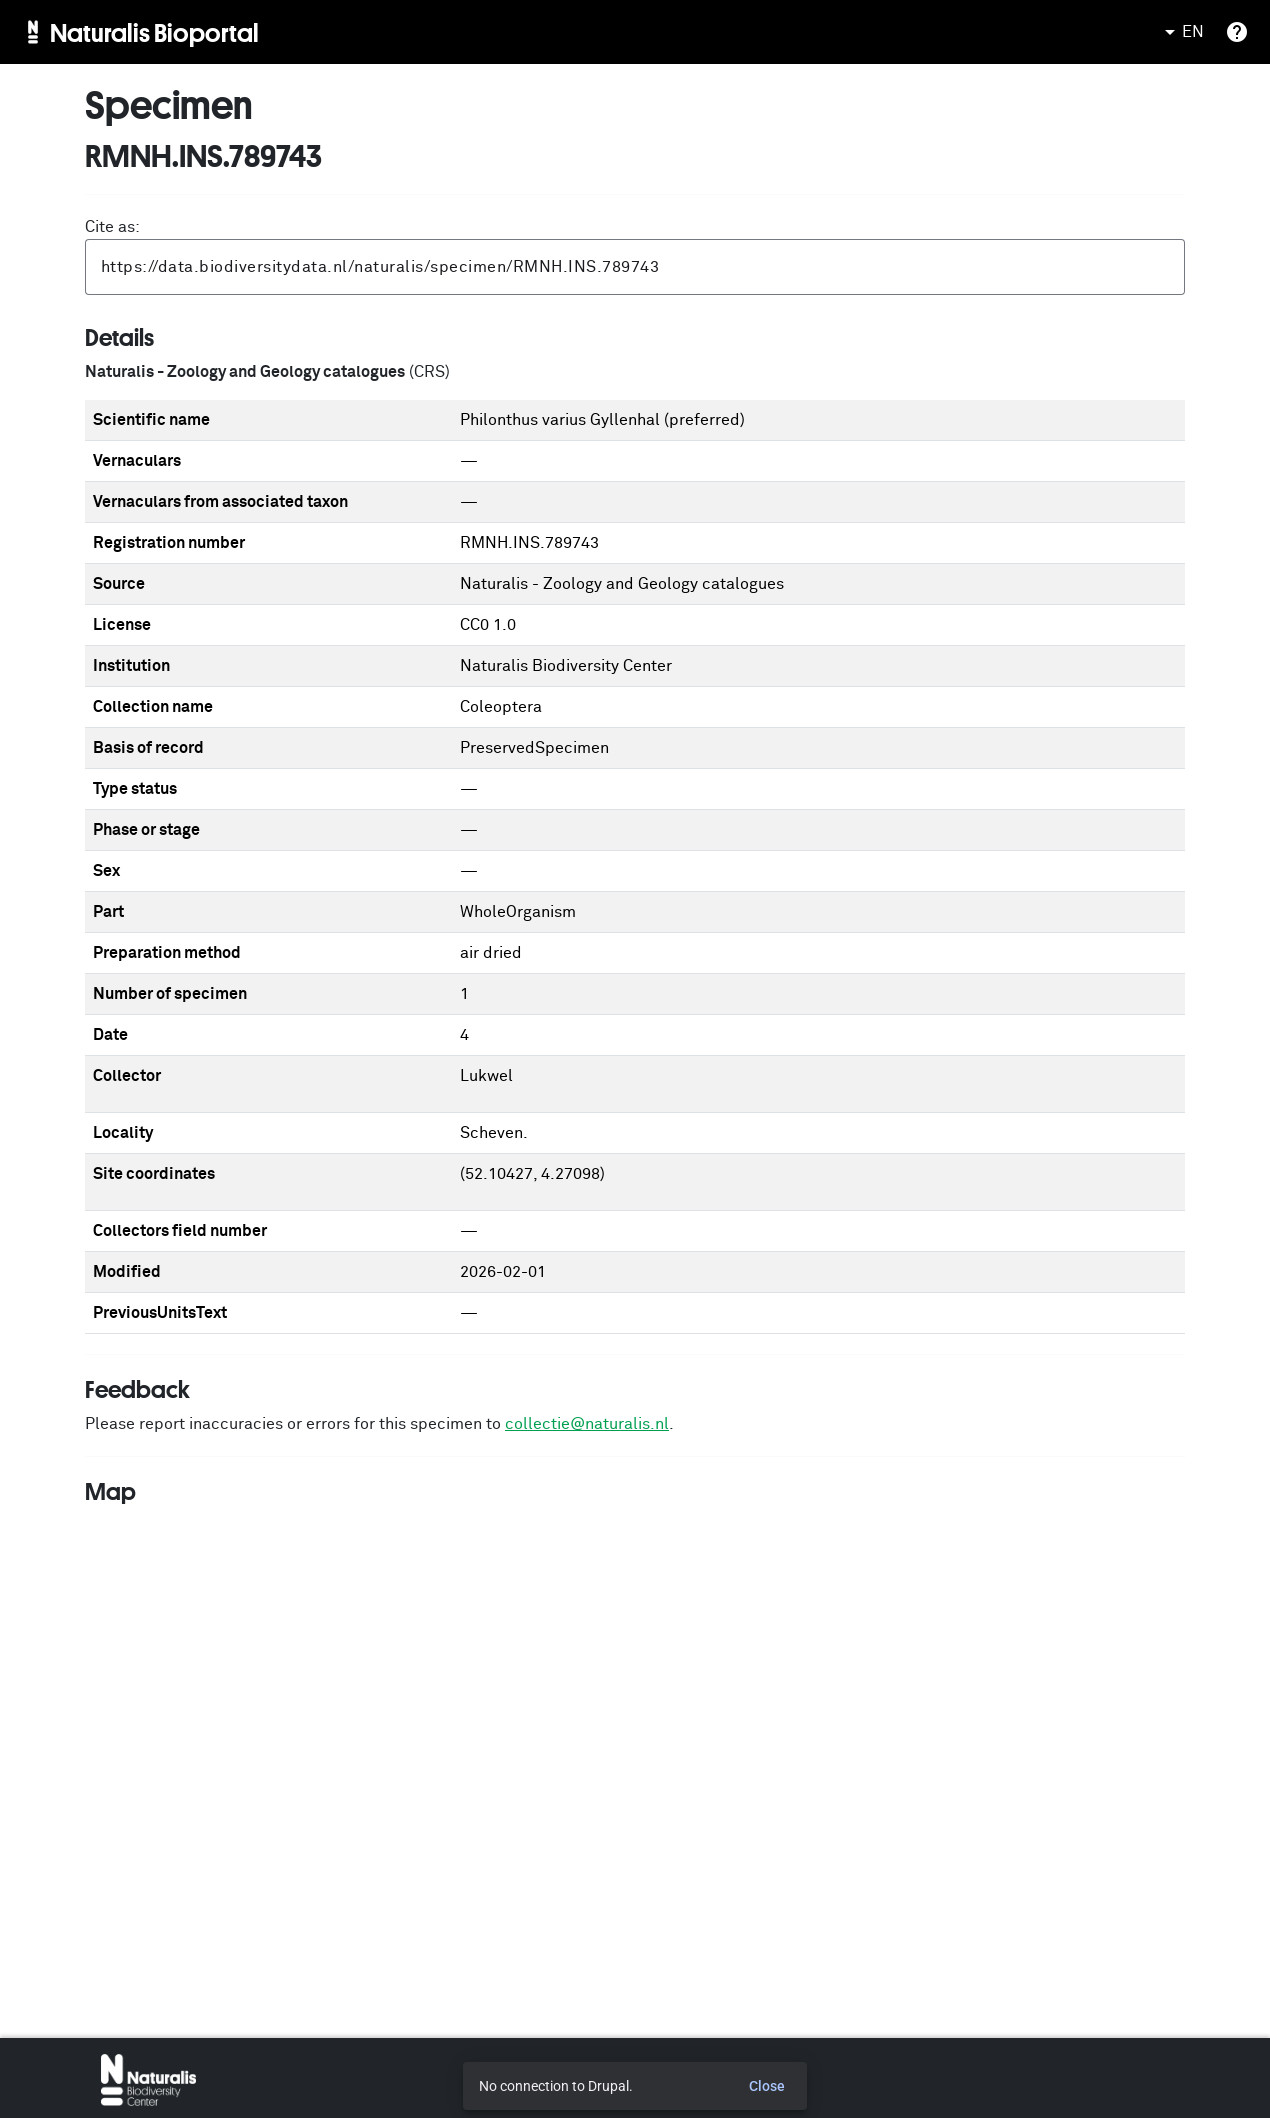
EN (1181, 32)
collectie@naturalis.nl (587, 1424)
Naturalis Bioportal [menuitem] (154, 32)
